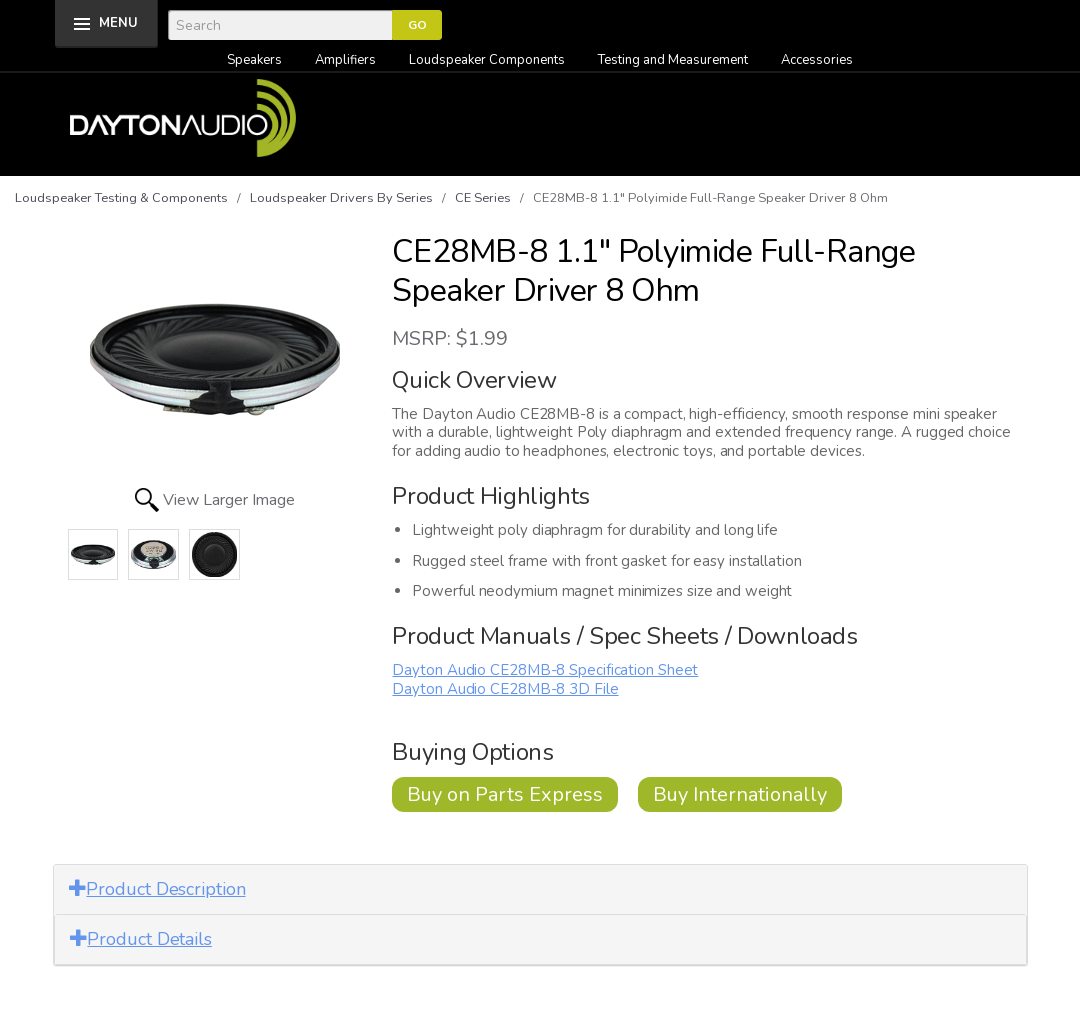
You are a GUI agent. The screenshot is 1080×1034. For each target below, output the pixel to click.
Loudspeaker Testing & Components (121, 198)
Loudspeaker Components (487, 60)
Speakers (254, 60)
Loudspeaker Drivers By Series (341, 198)
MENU (118, 23)
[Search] (280, 25)
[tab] (540, 889)
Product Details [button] (141, 939)
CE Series (483, 198)
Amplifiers (345, 60)
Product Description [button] (157, 889)
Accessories (817, 60)
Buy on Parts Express (505, 794)
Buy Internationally (740, 794)
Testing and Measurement (673, 60)
